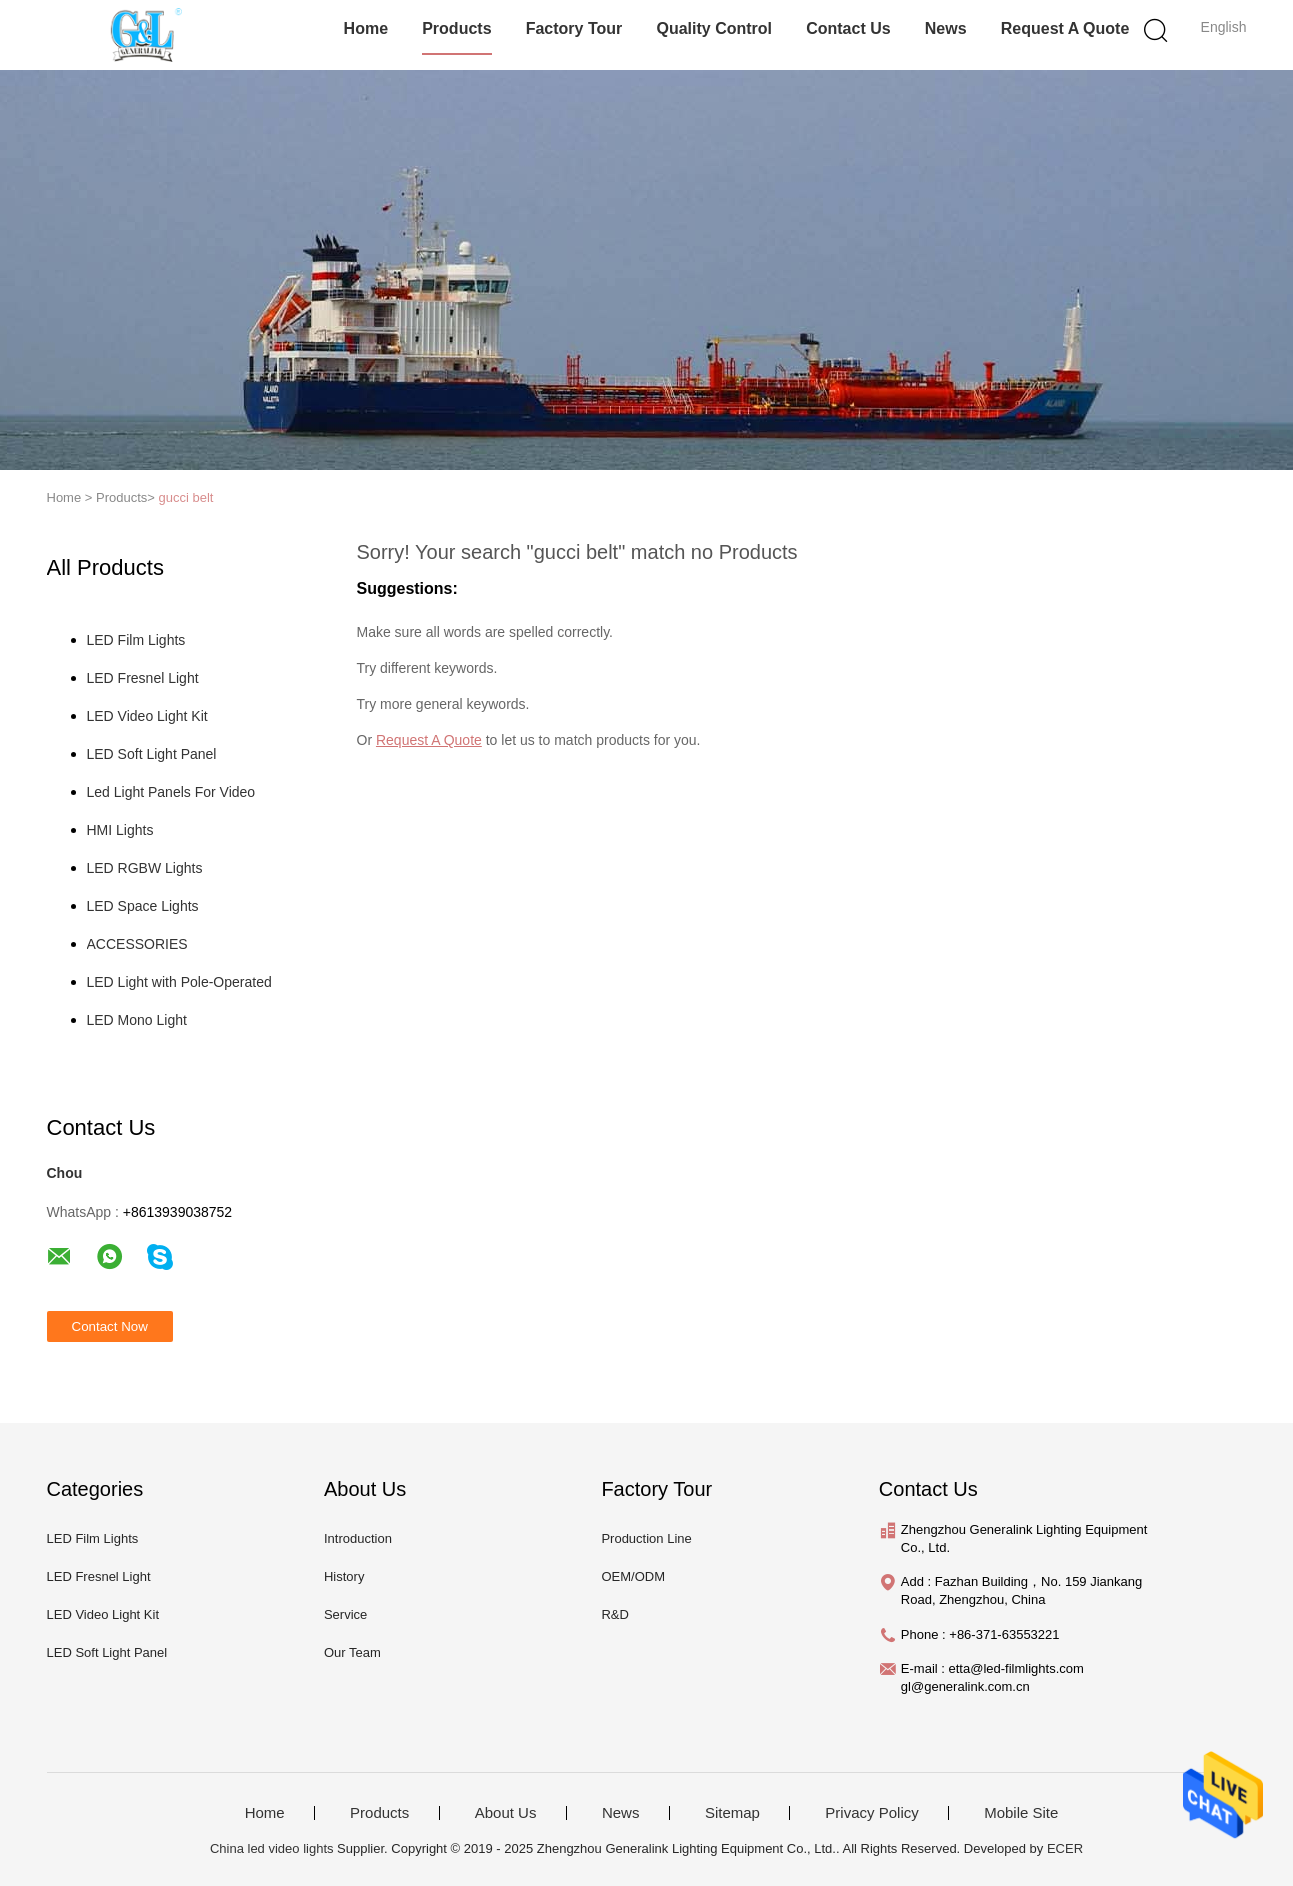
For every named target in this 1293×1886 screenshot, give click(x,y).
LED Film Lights (136, 640)
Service (345, 1614)
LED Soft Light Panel (152, 754)
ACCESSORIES (137, 944)
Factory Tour (574, 28)
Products (456, 28)
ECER (1065, 1848)
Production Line (646, 1538)
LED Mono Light (137, 1020)
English (1224, 27)
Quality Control (714, 28)
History (344, 1576)
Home (366, 28)
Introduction (358, 1538)
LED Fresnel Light (143, 678)
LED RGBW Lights (145, 868)
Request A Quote (1065, 28)
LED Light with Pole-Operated (179, 982)
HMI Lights (120, 830)
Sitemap (732, 1813)
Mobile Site (1021, 1813)
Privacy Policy (871, 1813)
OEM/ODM (633, 1576)
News (946, 28)
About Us (506, 1813)
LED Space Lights (143, 906)
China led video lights (272, 1848)
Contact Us (848, 28)
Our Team (352, 1652)
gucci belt (186, 497)
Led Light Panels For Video (171, 792)
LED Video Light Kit (147, 716)
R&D (614, 1614)
